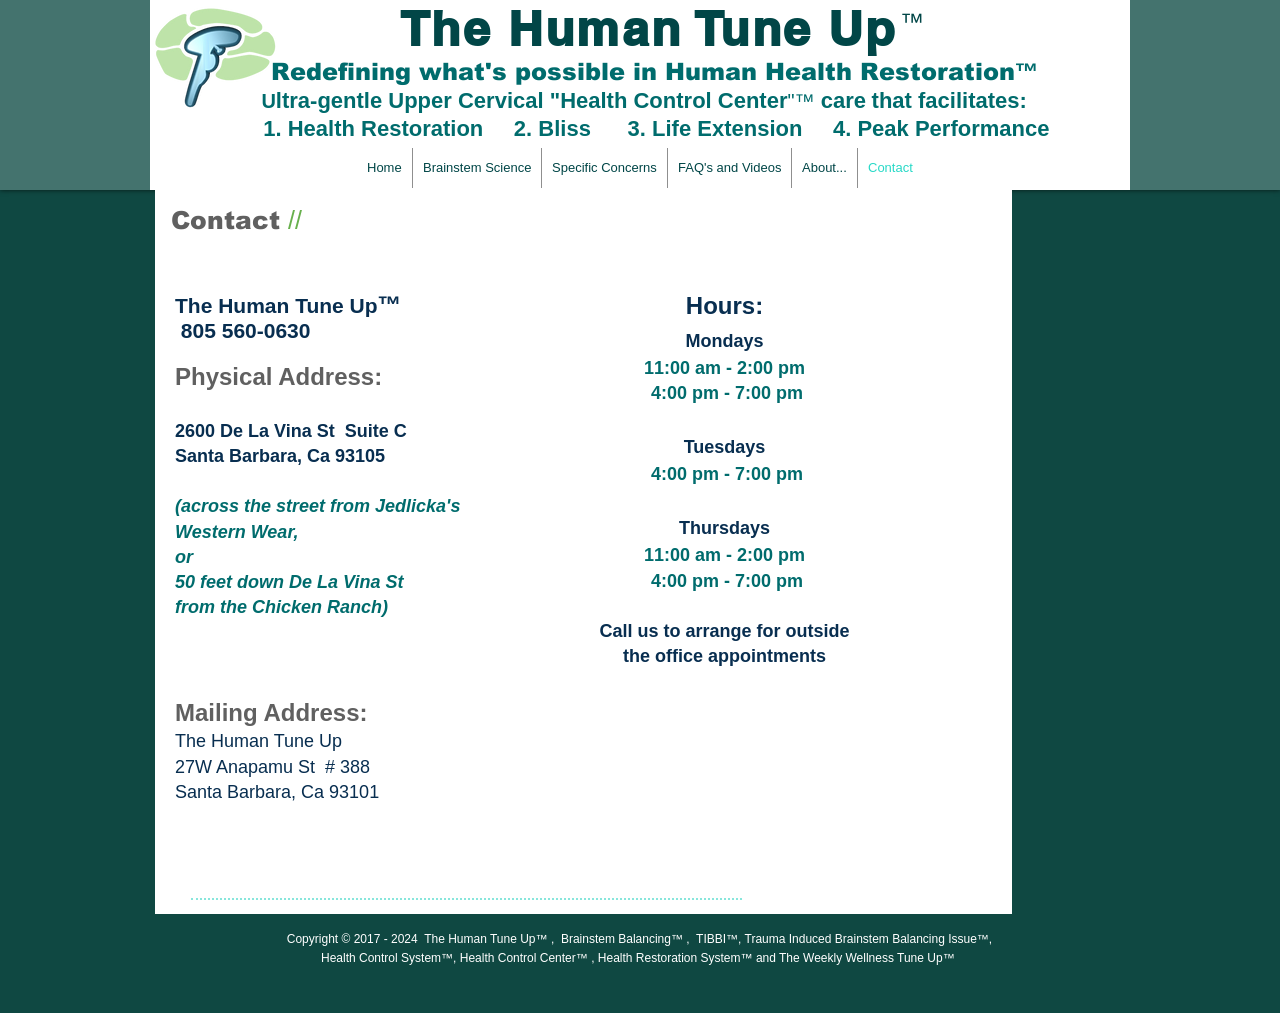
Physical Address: (278, 376)
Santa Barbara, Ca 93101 (277, 792)
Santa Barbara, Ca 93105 (280, 456)
